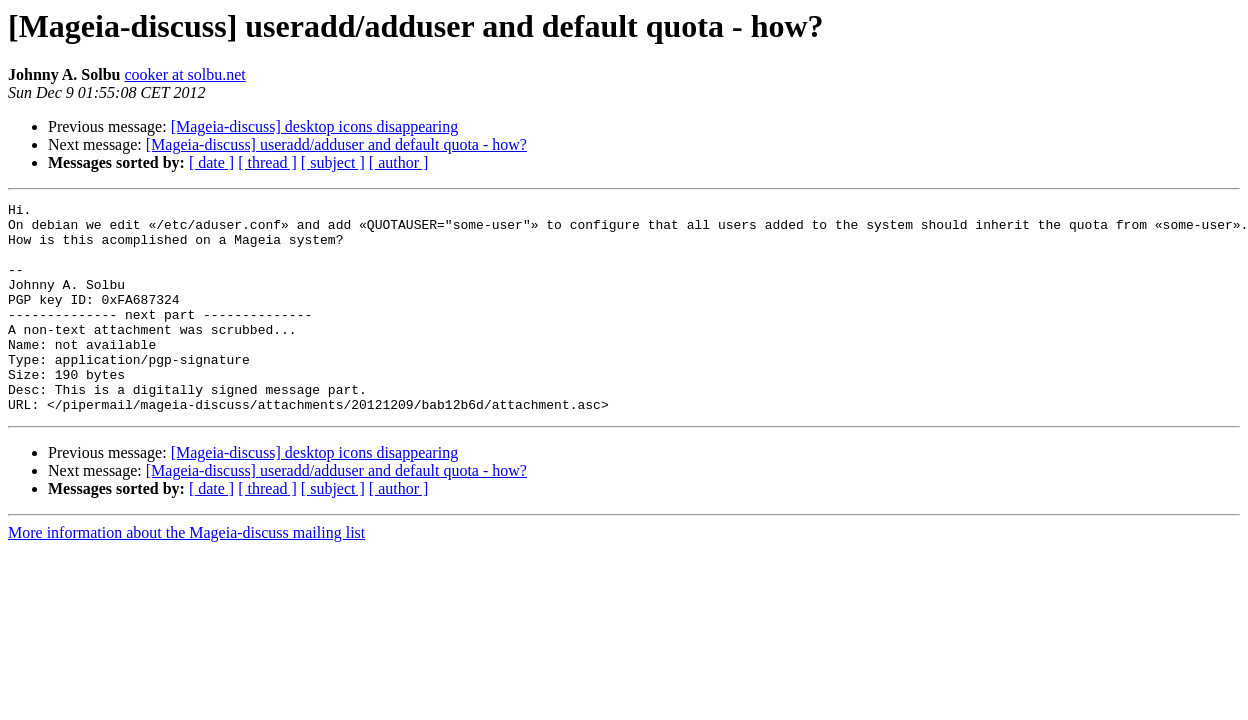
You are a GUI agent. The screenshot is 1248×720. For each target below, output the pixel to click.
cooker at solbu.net (185, 74)
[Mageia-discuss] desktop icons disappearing (314, 126)
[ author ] (399, 162)
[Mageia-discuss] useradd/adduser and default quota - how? (336, 144)
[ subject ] (333, 162)
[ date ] (211, 162)
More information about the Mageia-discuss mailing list (186, 574)
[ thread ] (267, 162)
